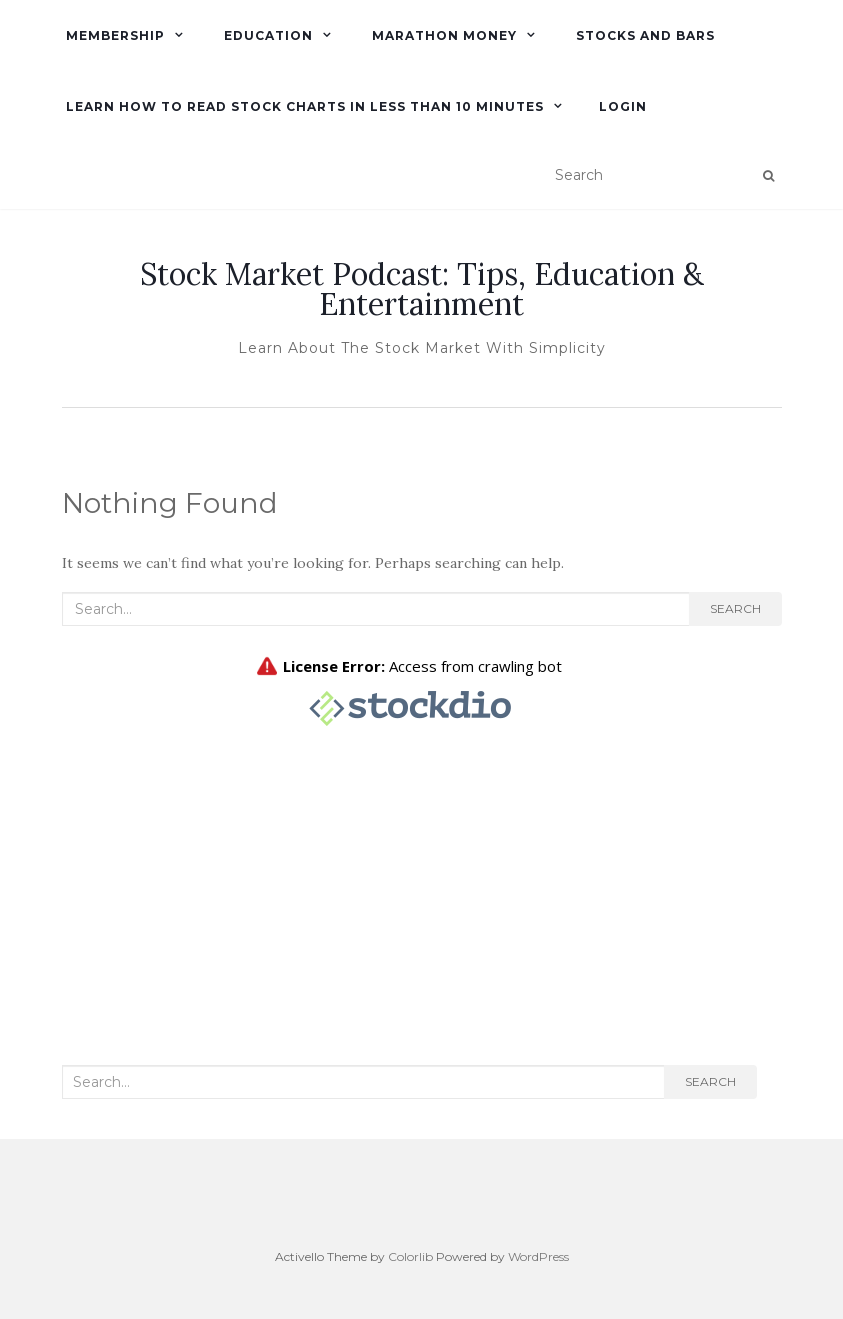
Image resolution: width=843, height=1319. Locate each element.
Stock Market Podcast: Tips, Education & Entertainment (422, 289)
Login (623, 106)
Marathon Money (442, 35)
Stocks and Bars (643, 35)
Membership (113, 35)
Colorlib (410, 1256)
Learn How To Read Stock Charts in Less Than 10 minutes (303, 106)
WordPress (538, 1256)
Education (266, 35)
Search (735, 608)
